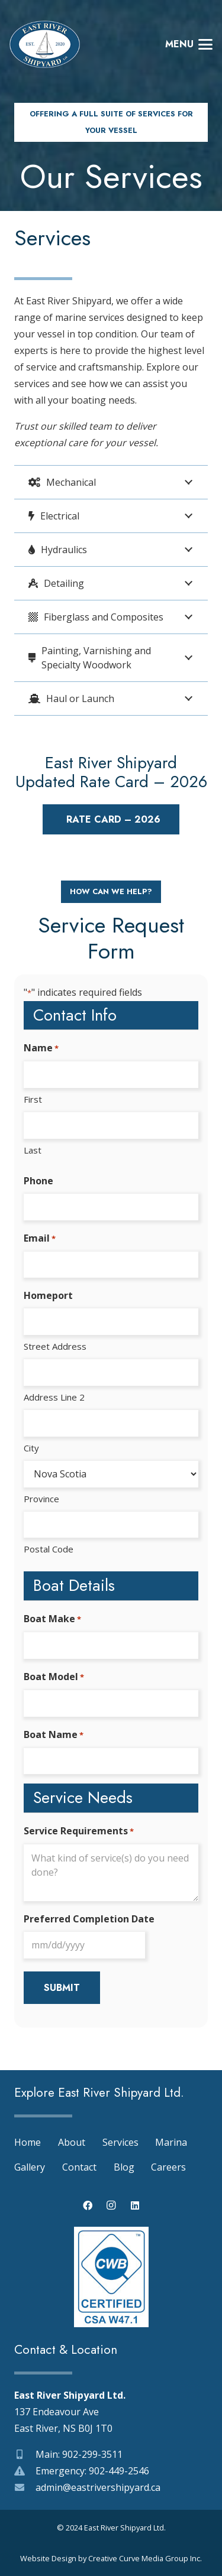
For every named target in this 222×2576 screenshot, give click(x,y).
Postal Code (48, 1549)
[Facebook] (87, 2205)
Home (27, 2142)
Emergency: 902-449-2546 (92, 2470)
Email (40, 1238)
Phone (38, 1180)
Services (120, 2142)
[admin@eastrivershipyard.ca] (25, 2487)
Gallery (29, 2167)
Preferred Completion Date (89, 1918)
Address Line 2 (54, 1397)
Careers (168, 2167)
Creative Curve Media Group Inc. (145, 2558)
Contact (79, 2167)
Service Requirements (79, 1831)
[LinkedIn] (135, 2205)
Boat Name (53, 1735)
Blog (124, 2167)
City (31, 1448)
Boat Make (52, 1619)
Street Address (55, 1346)
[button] (188, 44)
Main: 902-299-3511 (79, 2454)
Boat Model (54, 1677)
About (71, 2142)
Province (41, 1499)
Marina (171, 2142)
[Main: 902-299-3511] (25, 2454)
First (33, 1099)
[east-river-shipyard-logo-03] (44, 44)
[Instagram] (111, 2205)
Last (32, 1150)
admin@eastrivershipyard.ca (98, 2487)
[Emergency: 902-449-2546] (25, 2471)
